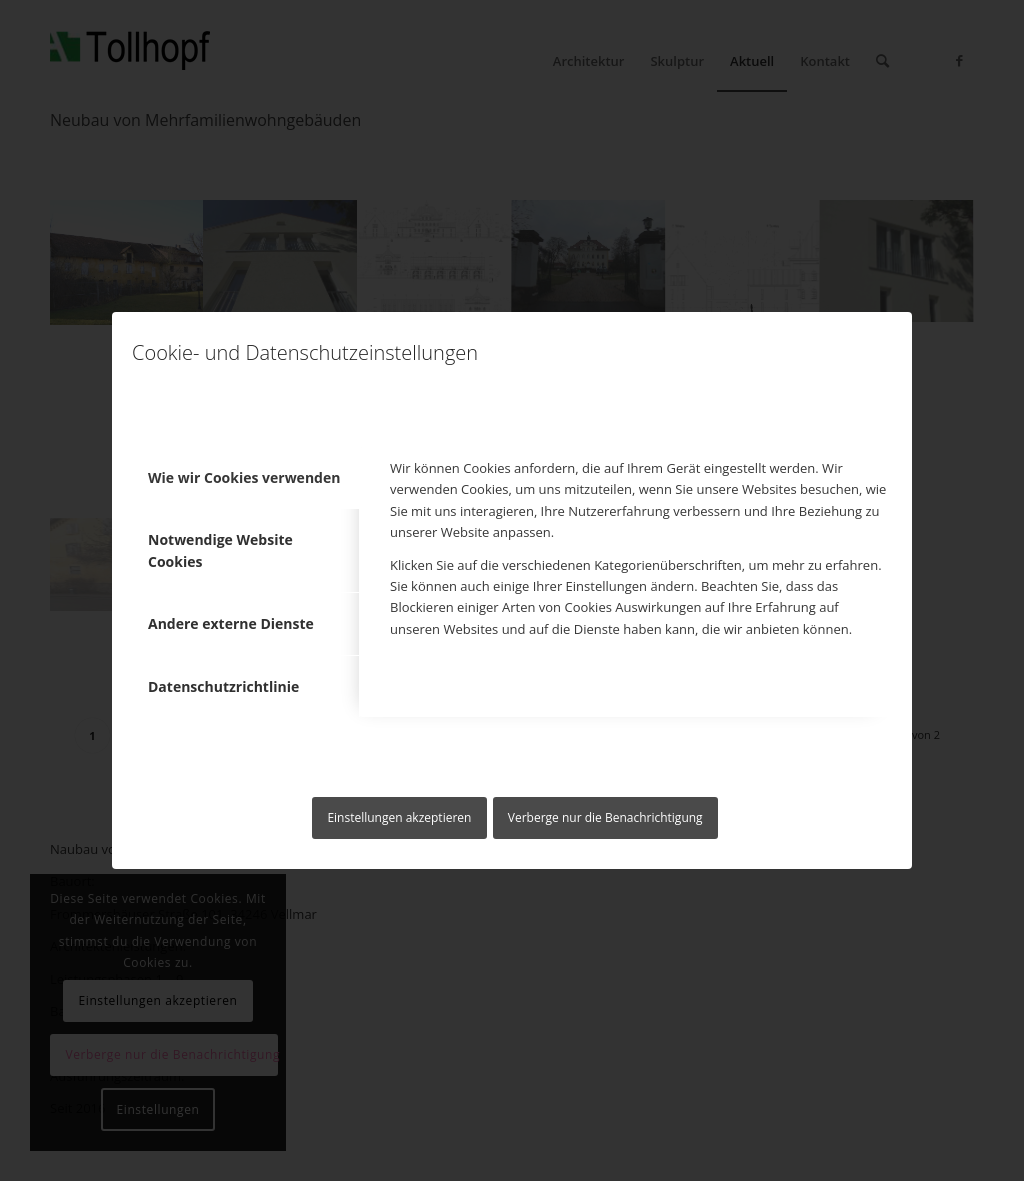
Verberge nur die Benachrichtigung (605, 817)
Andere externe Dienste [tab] (231, 623)
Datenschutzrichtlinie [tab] (223, 686)
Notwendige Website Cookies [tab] (220, 550)
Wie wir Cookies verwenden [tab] (244, 477)
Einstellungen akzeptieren (399, 817)
